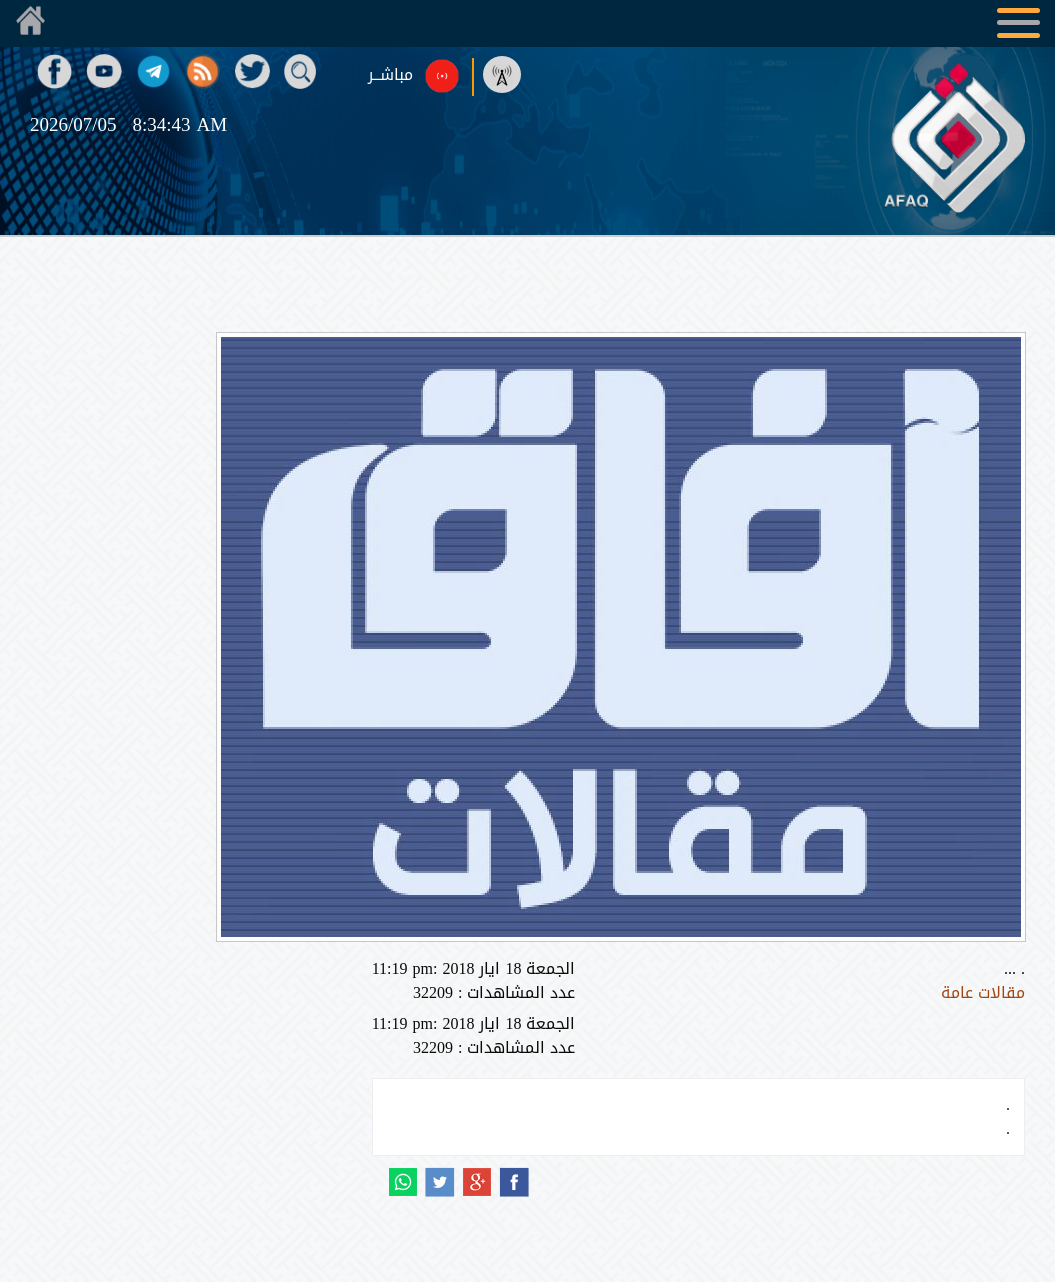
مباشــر (390, 75)
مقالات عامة (983, 992)
